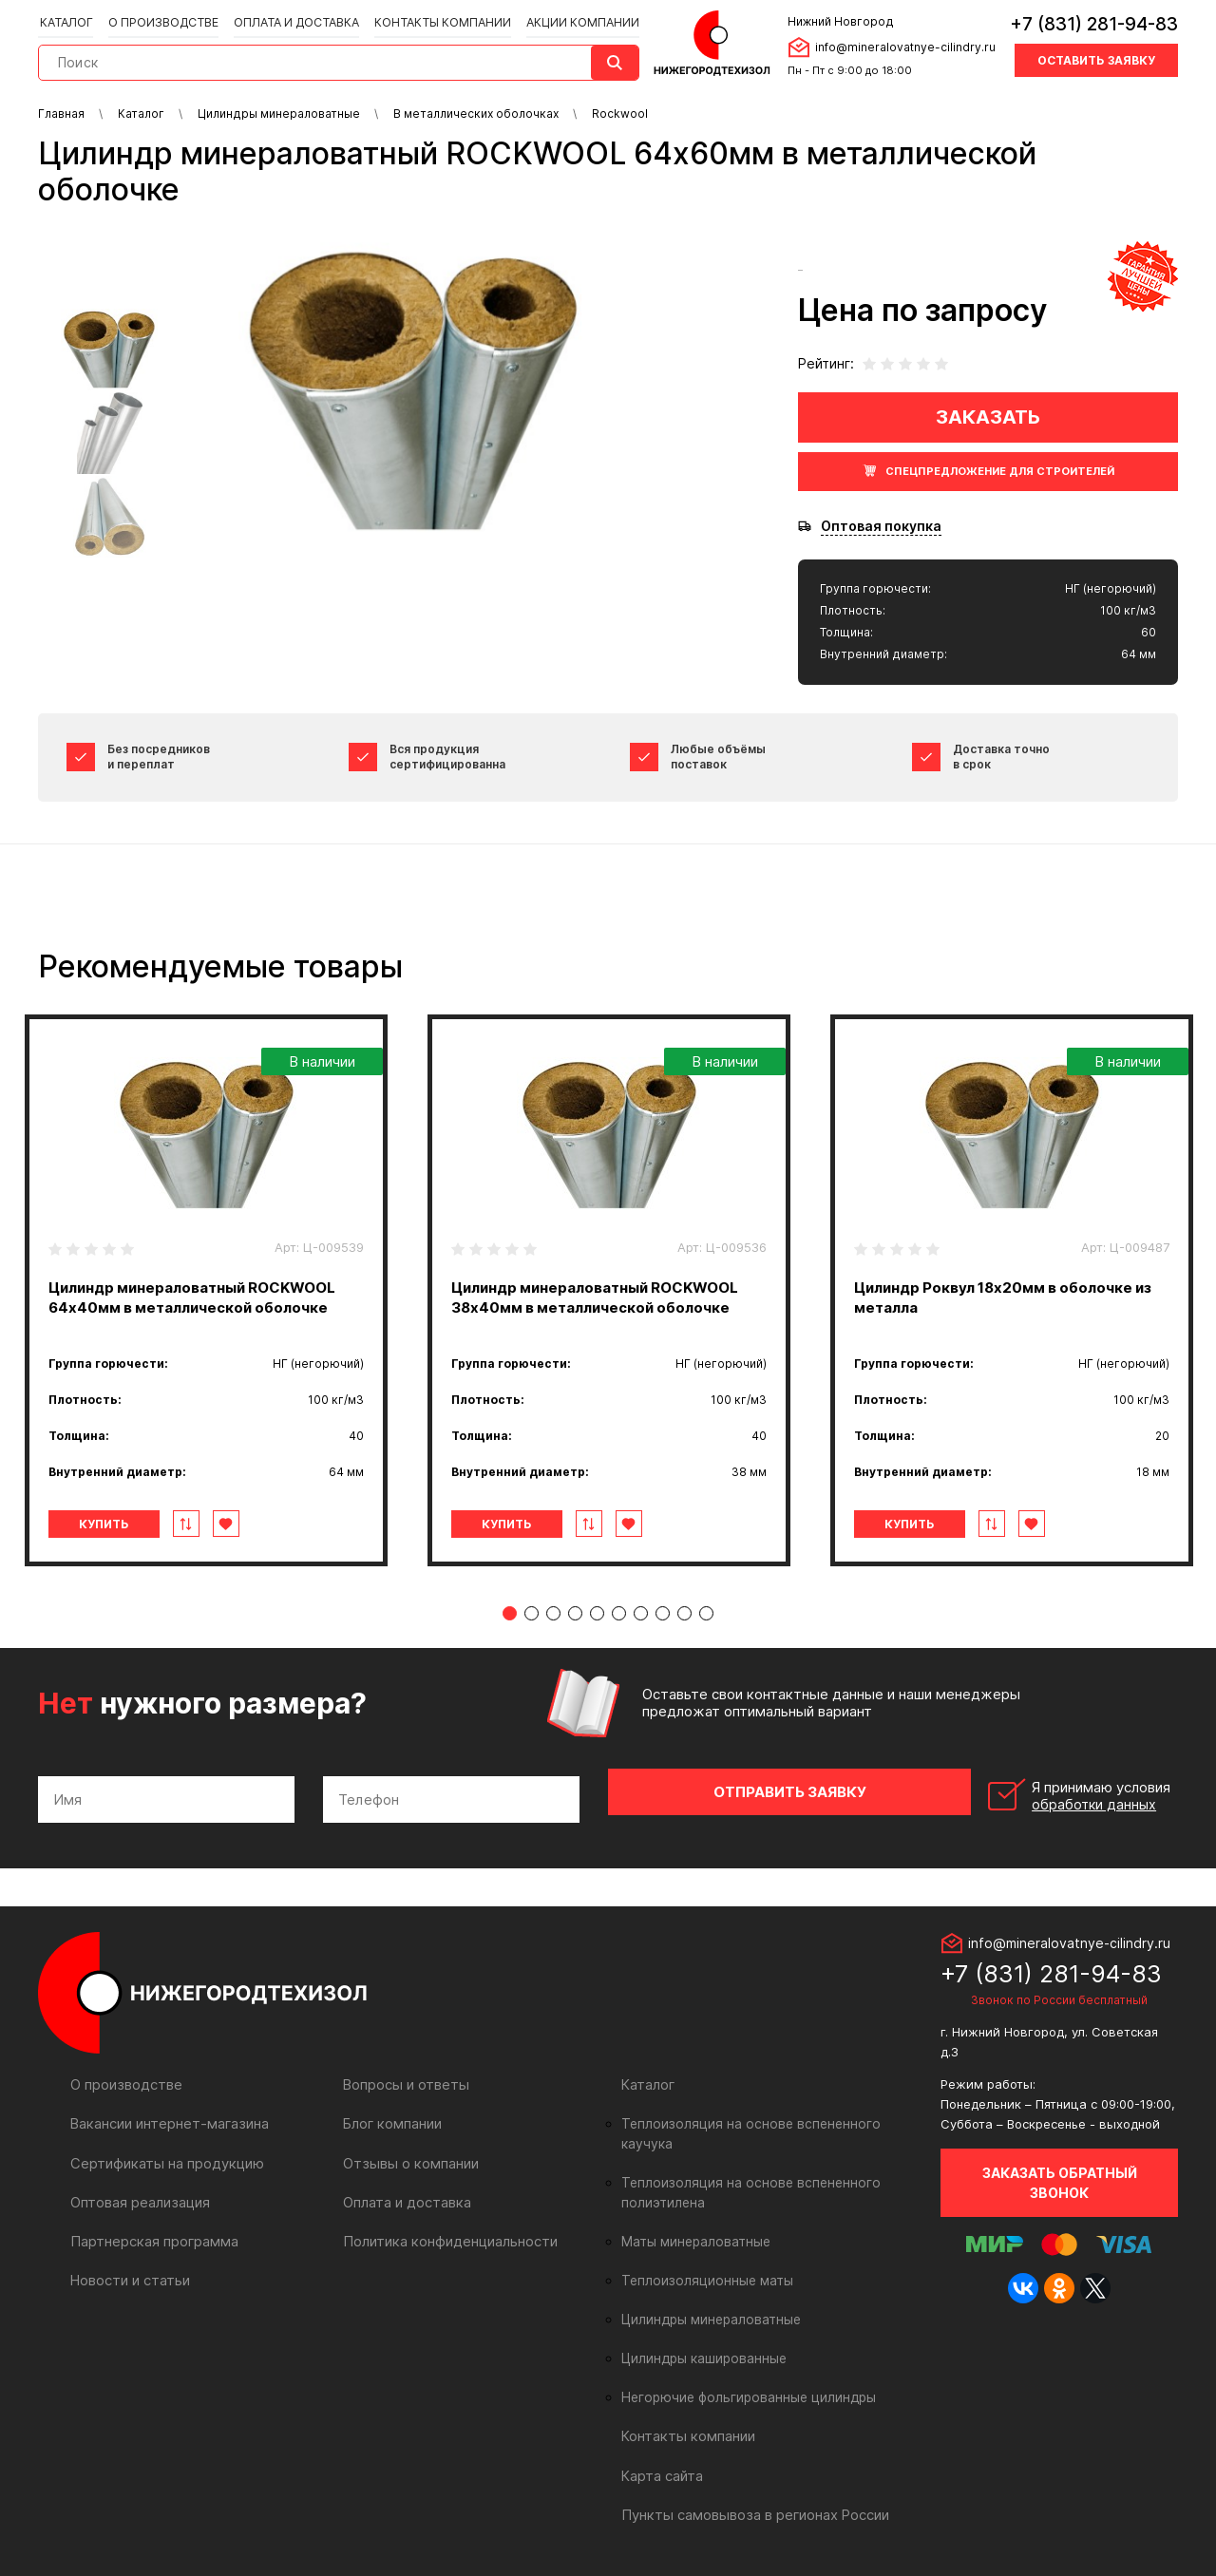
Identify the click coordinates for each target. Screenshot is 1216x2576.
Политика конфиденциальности (446, 2233)
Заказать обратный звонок (1059, 2175)
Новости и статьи (128, 2271)
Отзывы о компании (408, 2155)
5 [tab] (597, 1613)
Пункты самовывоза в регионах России (751, 2486)
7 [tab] (641, 1613)
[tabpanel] (206, 1290)
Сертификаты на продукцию (163, 2155)
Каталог (66, 20)
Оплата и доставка (293, 20)
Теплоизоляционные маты (703, 2253)
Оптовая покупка (881, 526)
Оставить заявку (1096, 59)
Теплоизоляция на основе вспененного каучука (768, 2116)
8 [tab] (663, 1613)
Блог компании (391, 2116)
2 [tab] (531, 1613)
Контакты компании (437, 20)
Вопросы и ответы (404, 2077)
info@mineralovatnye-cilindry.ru (902, 46)
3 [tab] (553, 1613)
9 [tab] (684, 1613)
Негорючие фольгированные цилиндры (743, 2369)
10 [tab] (706, 1613)
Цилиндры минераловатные (708, 2292)
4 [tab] (575, 1613)
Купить (117, 1524)
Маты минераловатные (693, 2214)
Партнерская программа (151, 2233)
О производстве (162, 20)
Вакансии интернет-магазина (166, 2116)
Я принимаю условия (1046, 1792)
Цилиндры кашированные (701, 2331)
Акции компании (575, 20)
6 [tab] (619, 1613)
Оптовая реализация (139, 2194)
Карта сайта (661, 2447)
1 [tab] (510, 1613)
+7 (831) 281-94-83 (1094, 23)
